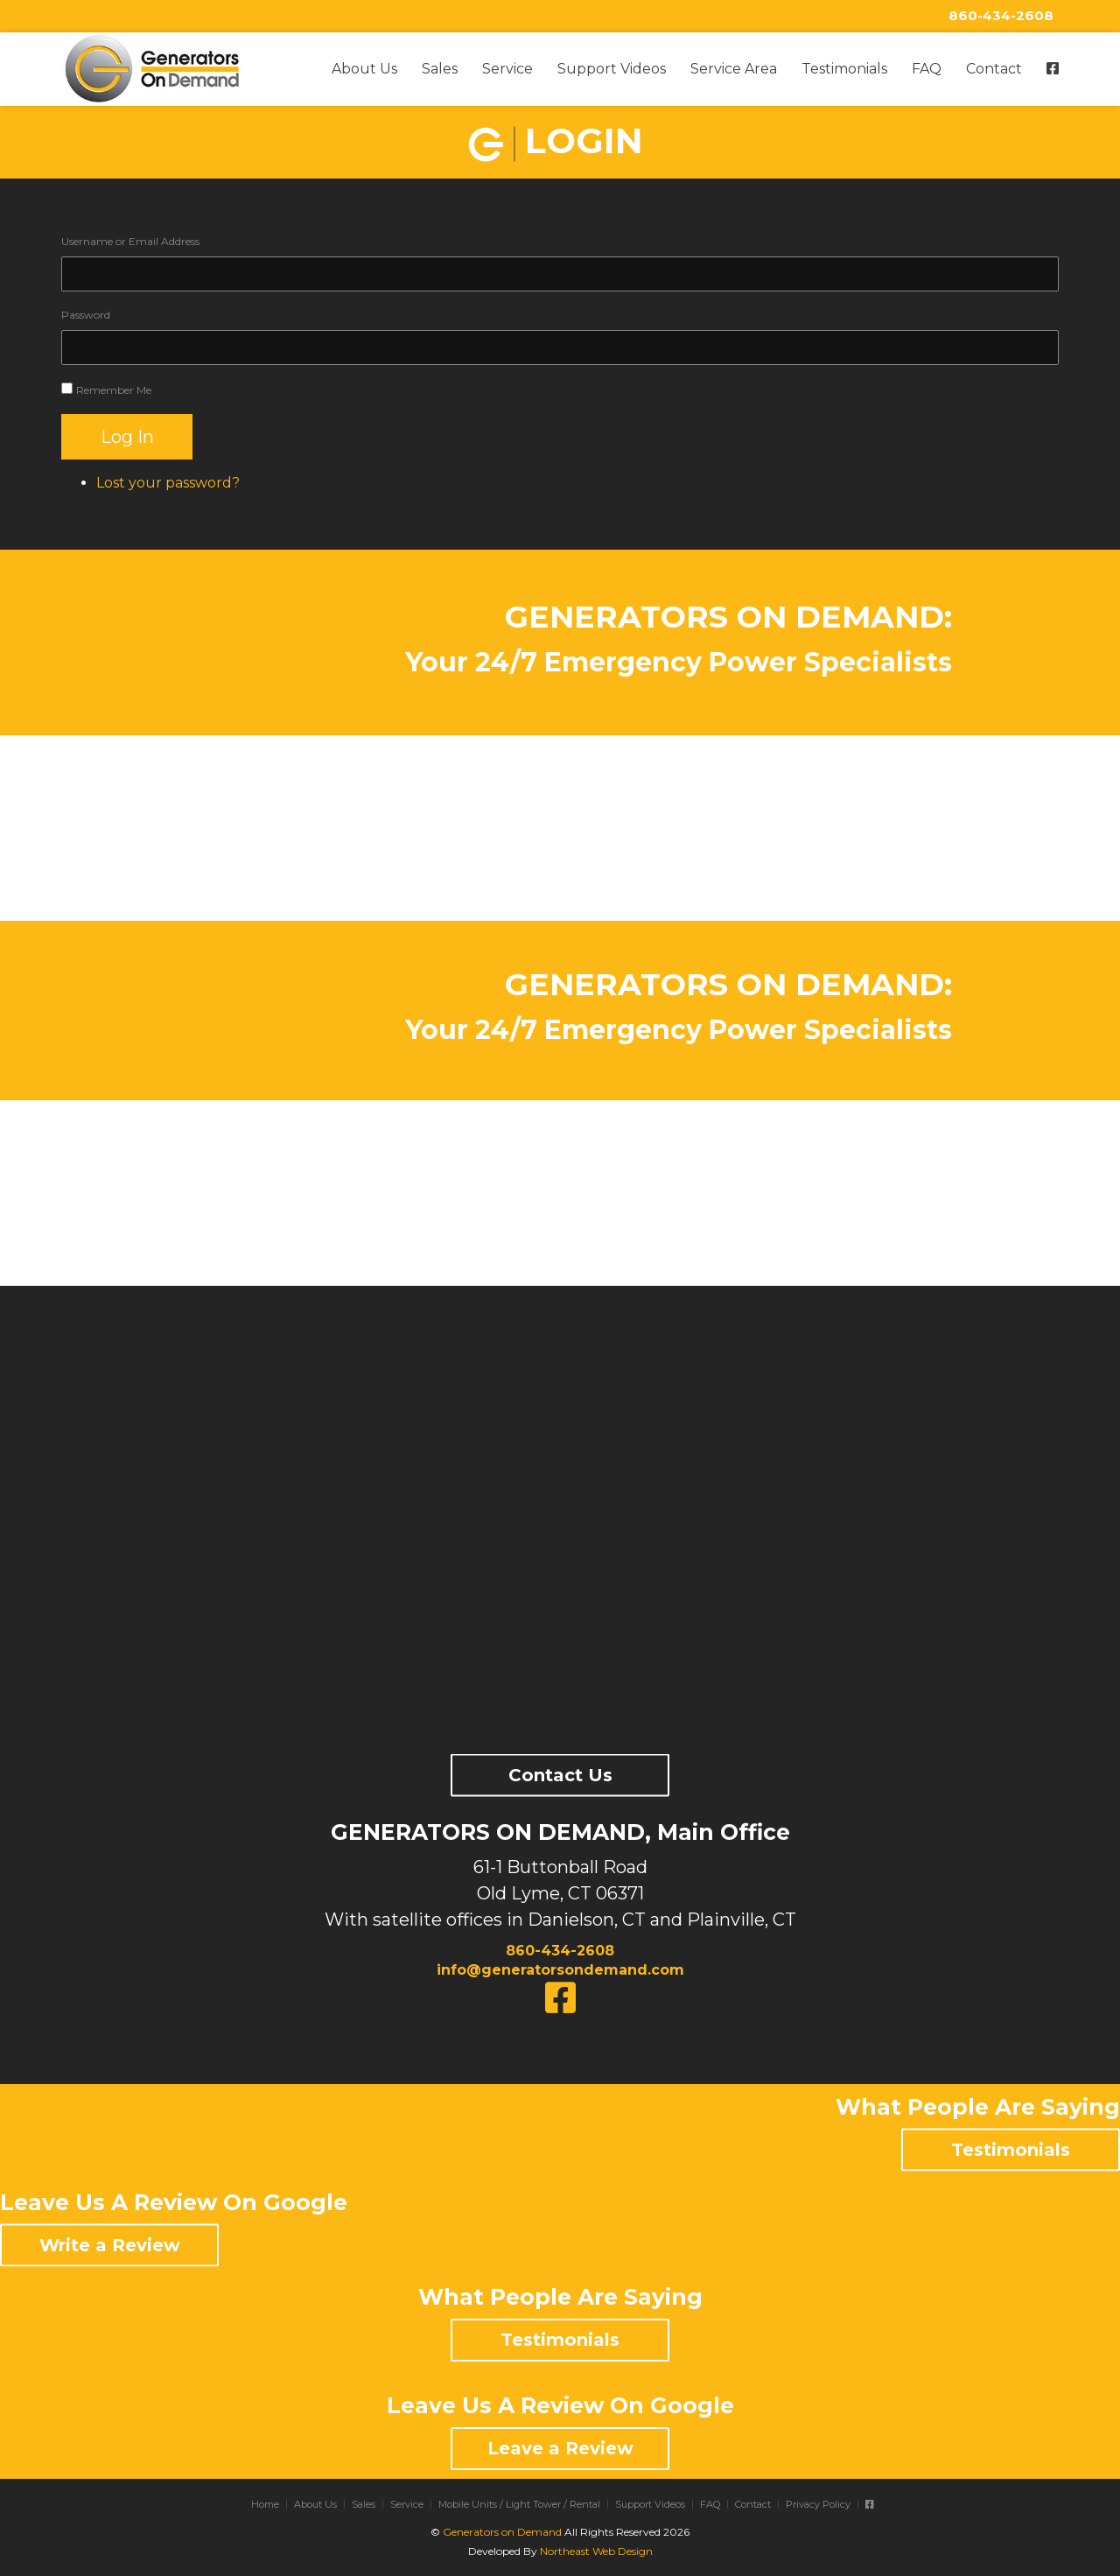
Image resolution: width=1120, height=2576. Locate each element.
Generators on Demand (502, 2531)
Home (265, 2504)
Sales (440, 68)
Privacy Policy (818, 2504)
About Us (364, 68)
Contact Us (560, 1775)
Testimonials (844, 68)
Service (507, 68)
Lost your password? (168, 482)
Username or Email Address (130, 241)
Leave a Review (560, 2448)
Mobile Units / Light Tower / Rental (519, 2504)
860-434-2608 (1001, 15)
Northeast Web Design (596, 2551)
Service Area (733, 68)
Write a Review (109, 2244)
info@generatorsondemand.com (560, 1970)
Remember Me (113, 390)
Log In (127, 436)
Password (85, 314)
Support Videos (611, 68)
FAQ (927, 68)
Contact (994, 68)
